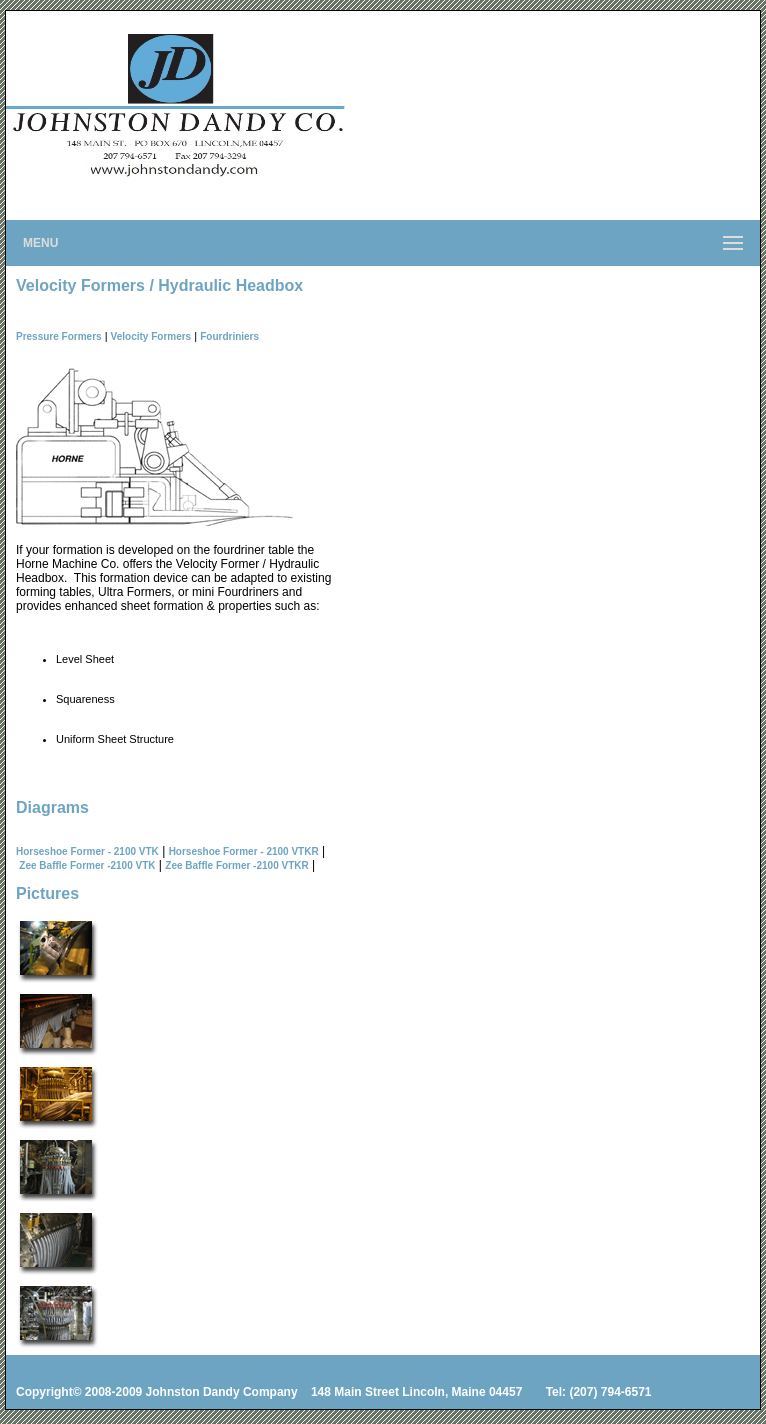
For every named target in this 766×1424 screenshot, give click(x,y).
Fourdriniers (229, 336)
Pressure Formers (59, 336)
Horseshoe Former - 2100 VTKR (244, 851)
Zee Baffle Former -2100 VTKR (236, 865)
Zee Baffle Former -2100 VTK (87, 865)
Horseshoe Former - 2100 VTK (87, 851)
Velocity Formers (151, 336)
